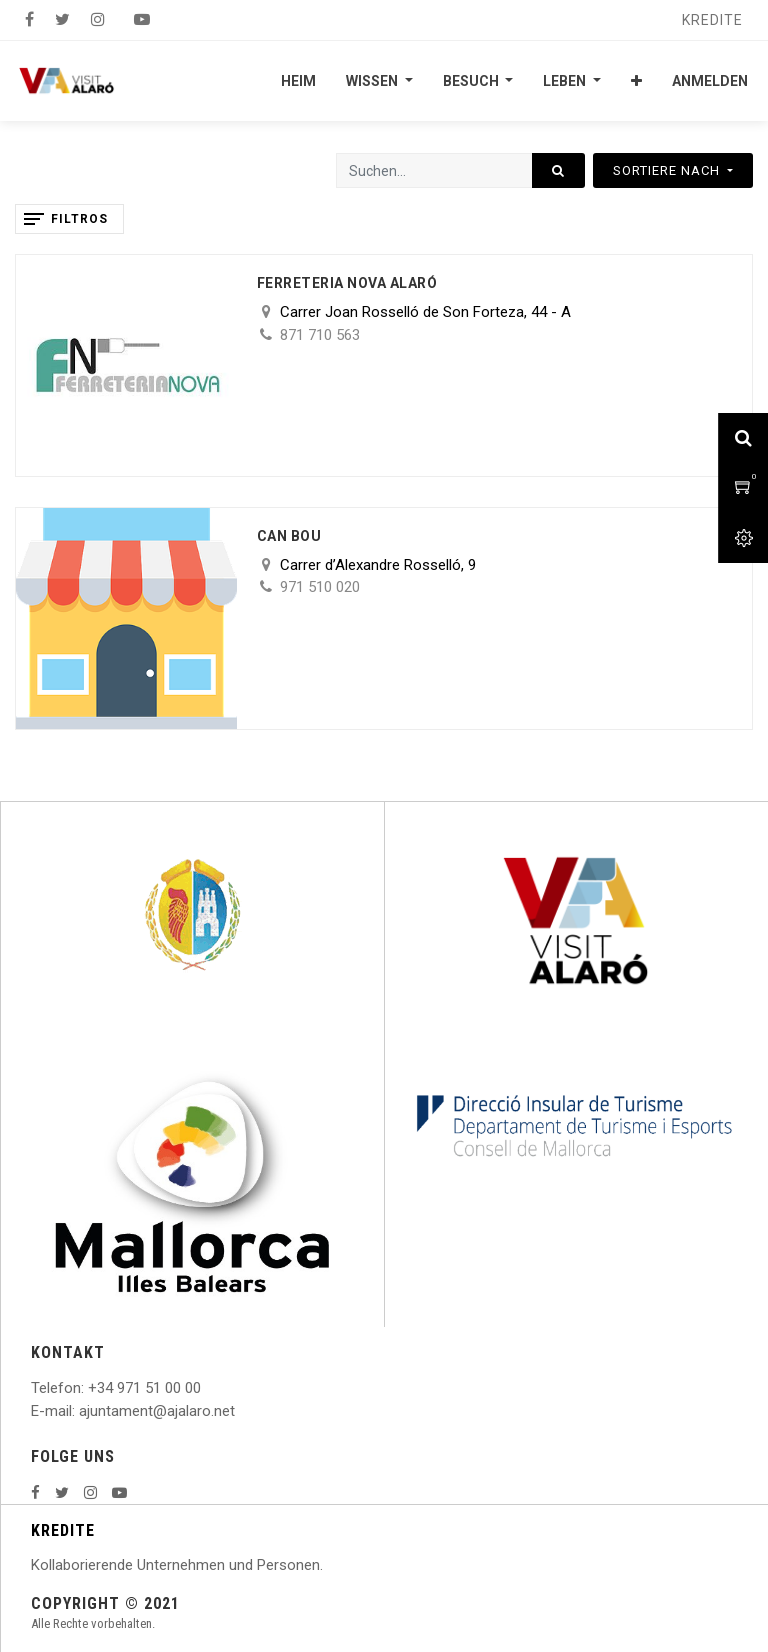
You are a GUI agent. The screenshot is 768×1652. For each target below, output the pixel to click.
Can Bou (289, 536)
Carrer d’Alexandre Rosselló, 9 (378, 565)
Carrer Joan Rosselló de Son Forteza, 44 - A (425, 312)
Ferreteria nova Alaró (347, 283)
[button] (636, 81)
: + (89, 1388)
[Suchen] (558, 170)
